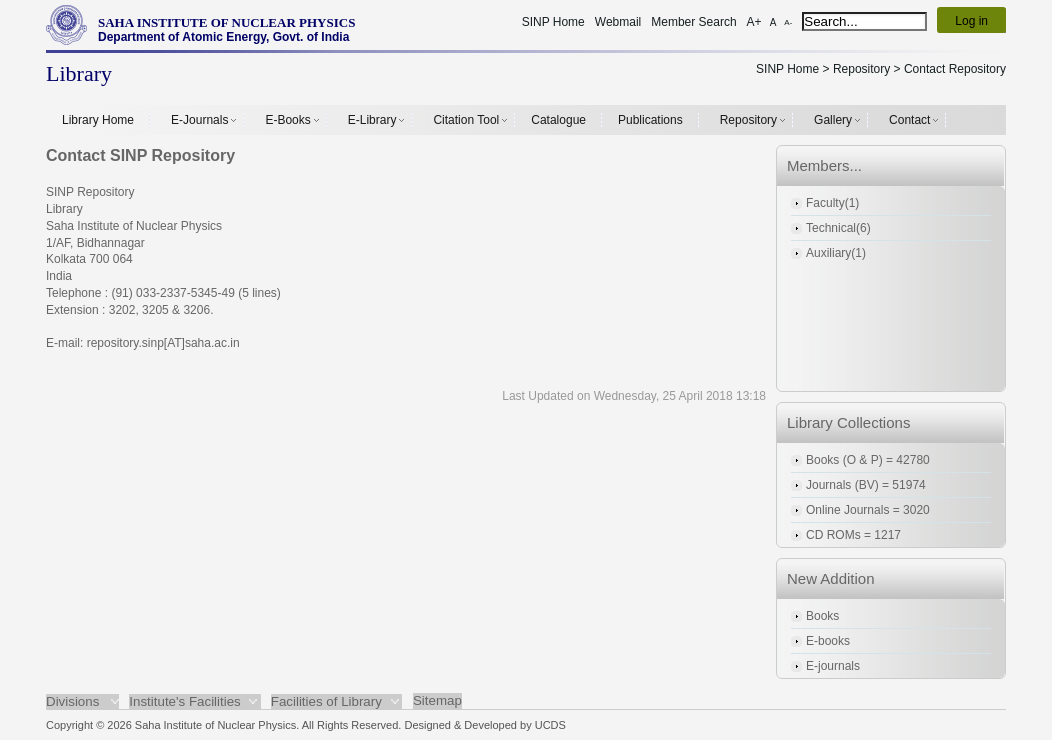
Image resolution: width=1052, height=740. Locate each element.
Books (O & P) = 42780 (868, 460)
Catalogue (558, 120)
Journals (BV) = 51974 (866, 485)
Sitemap (437, 700)
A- (788, 22)
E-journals (833, 666)
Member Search (693, 22)
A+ (754, 22)
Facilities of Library (326, 701)
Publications (650, 120)
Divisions (72, 701)
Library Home (98, 120)
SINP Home (553, 22)
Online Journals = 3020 (868, 510)
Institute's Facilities (184, 701)
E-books (828, 641)
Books (822, 616)
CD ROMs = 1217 (853, 535)
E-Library (372, 120)
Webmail (618, 22)
